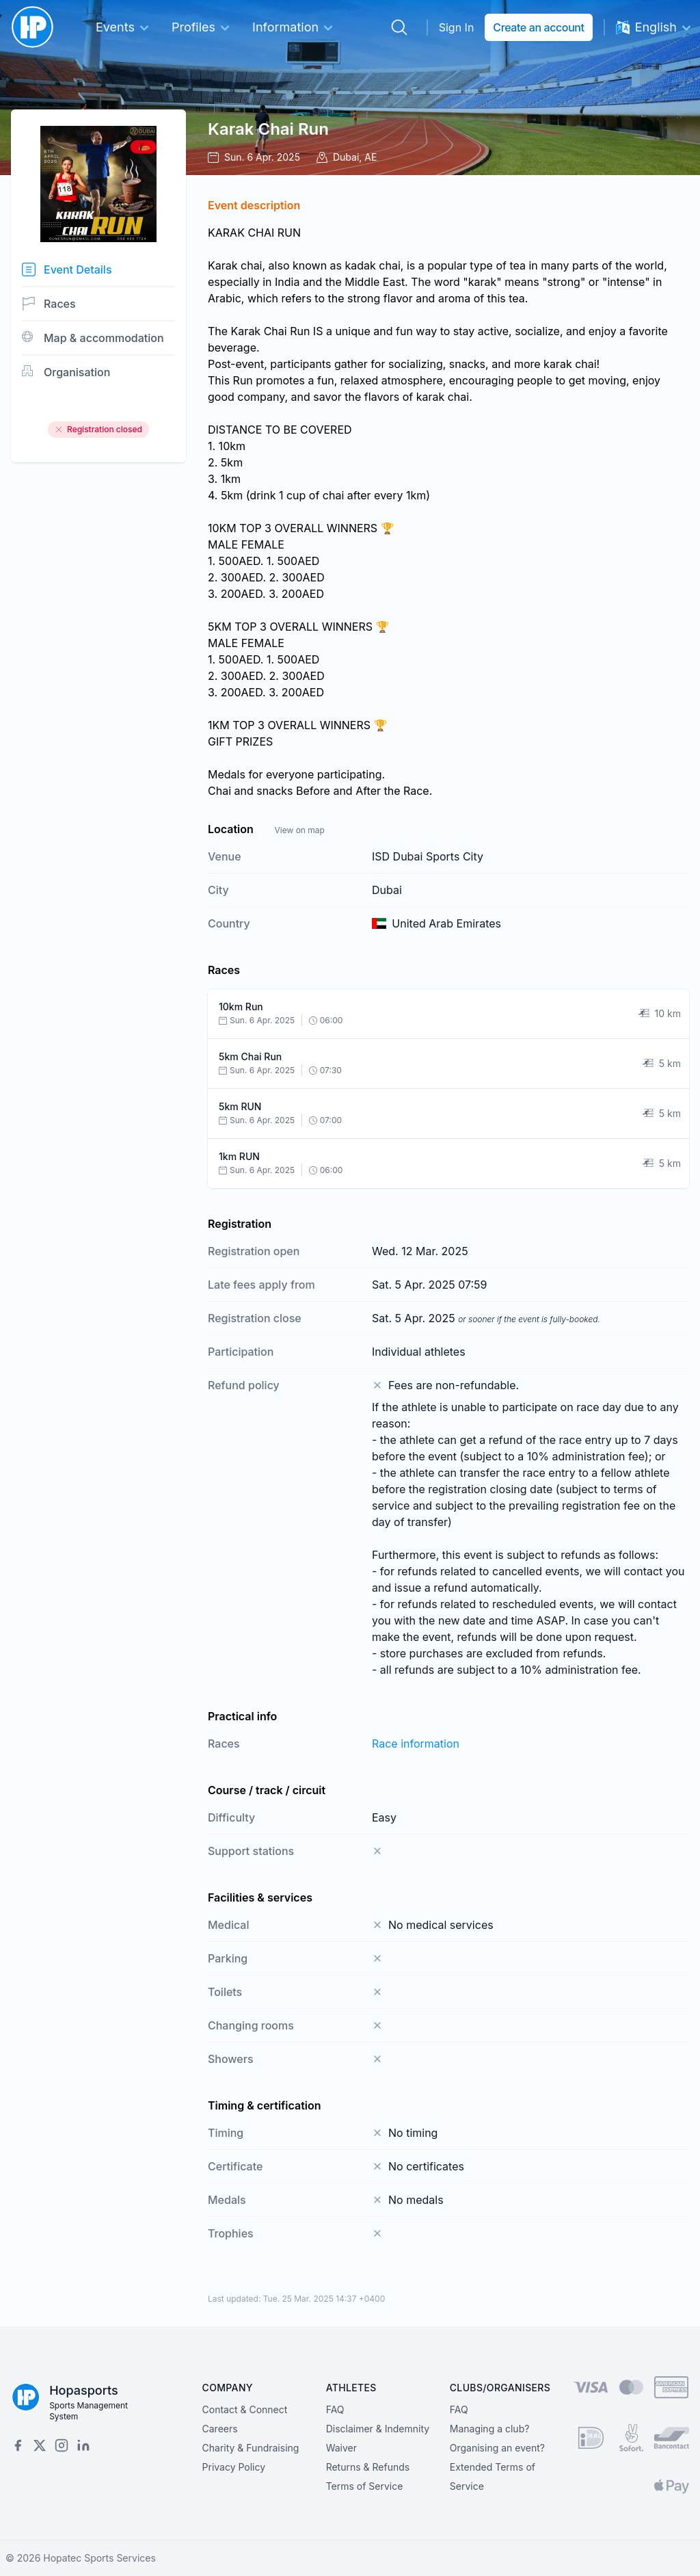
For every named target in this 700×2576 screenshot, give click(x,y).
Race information (415, 1743)
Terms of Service (364, 2486)
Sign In (456, 27)
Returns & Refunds (368, 2467)
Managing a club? (490, 2428)
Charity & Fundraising (250, 2448)
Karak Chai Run (268, 129)
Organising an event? (497, 2448)
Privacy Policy (234, 2467)
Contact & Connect (245, 2409)
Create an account (538, 27)
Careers (220, 2428)
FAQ (335, 2409)
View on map (299, 830)
